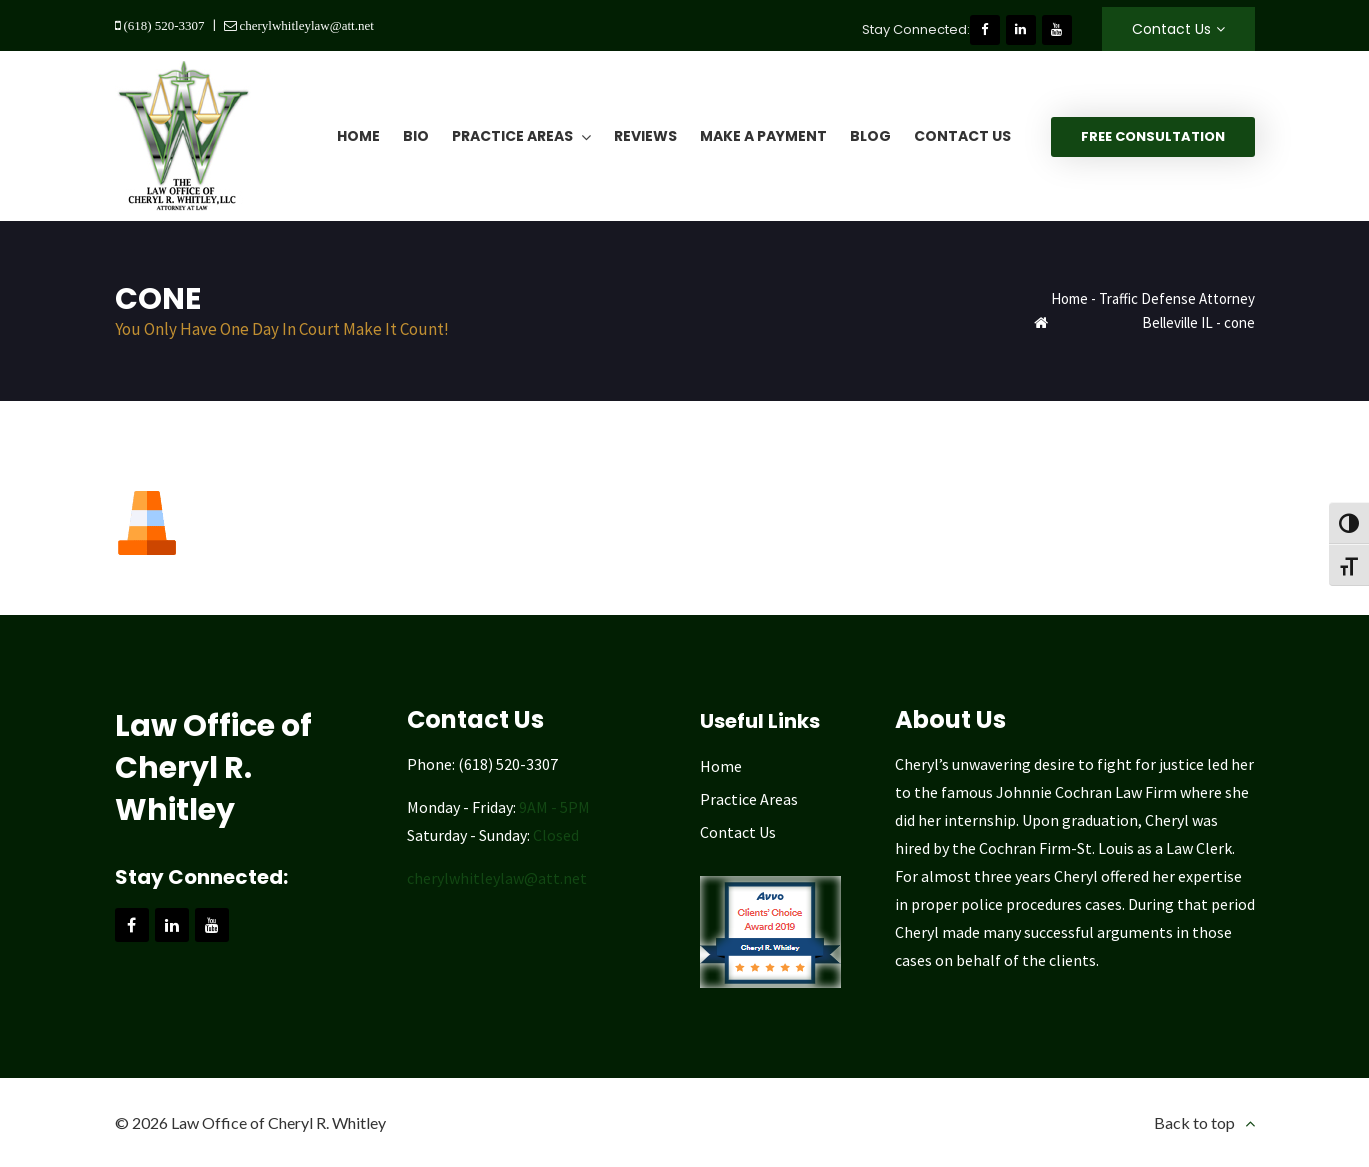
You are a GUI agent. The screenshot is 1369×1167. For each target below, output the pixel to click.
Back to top (1194, 1122)
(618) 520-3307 (163, 25)
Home (1069, 298)
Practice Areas (749, 799)
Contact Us (1171, 29)
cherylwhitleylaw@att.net (305, 25)
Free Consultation (1153, 136)
